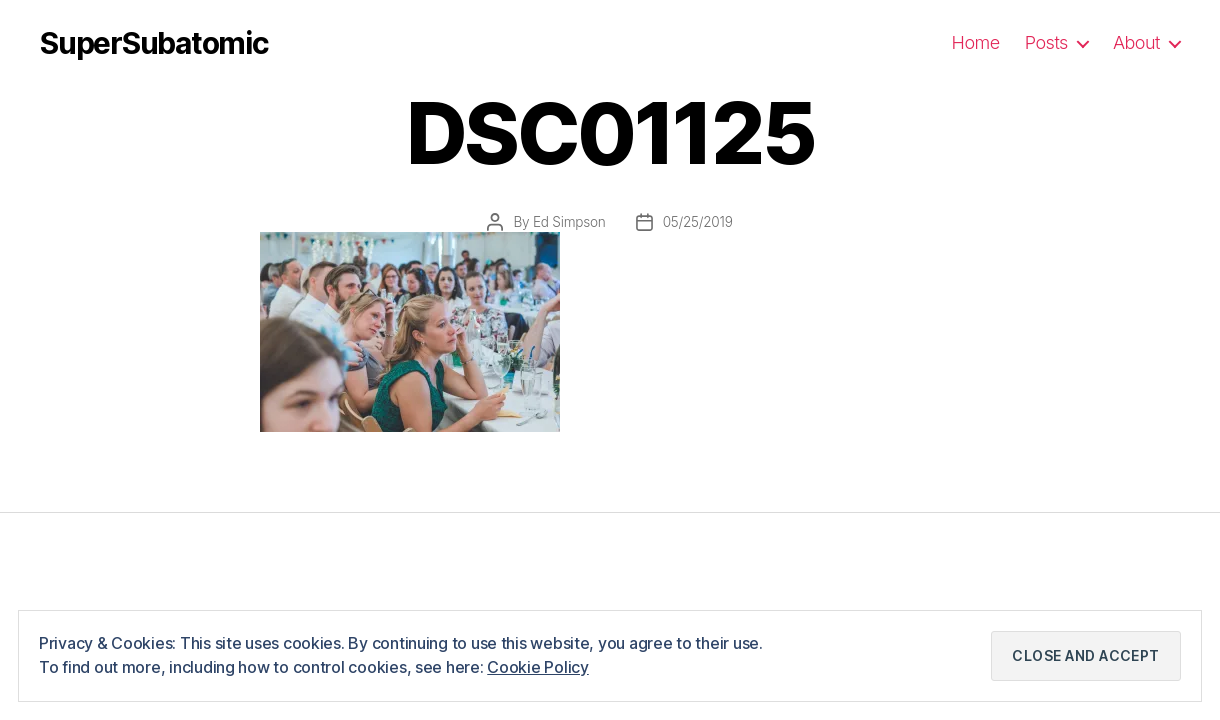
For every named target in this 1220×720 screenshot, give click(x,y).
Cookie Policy (538, 667)
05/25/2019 (698, 222)
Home (976, 42)
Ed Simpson (569, 222)
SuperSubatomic (154, 43)
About (1136, 42)
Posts (1046, 42)
